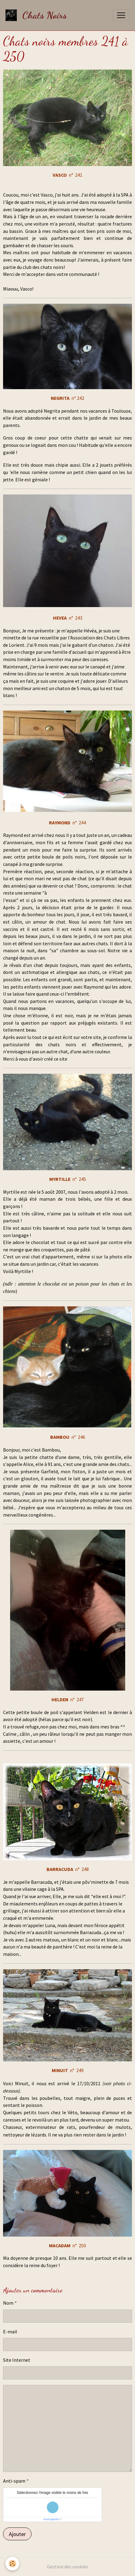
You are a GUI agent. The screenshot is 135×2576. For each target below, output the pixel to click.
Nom (8, 2303)
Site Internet (16, 2360)
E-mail (10, 2332)
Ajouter (17, 2534)
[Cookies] (12, 2564)
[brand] (37, 15)
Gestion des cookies (67, 2567)
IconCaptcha (51, 2519)
